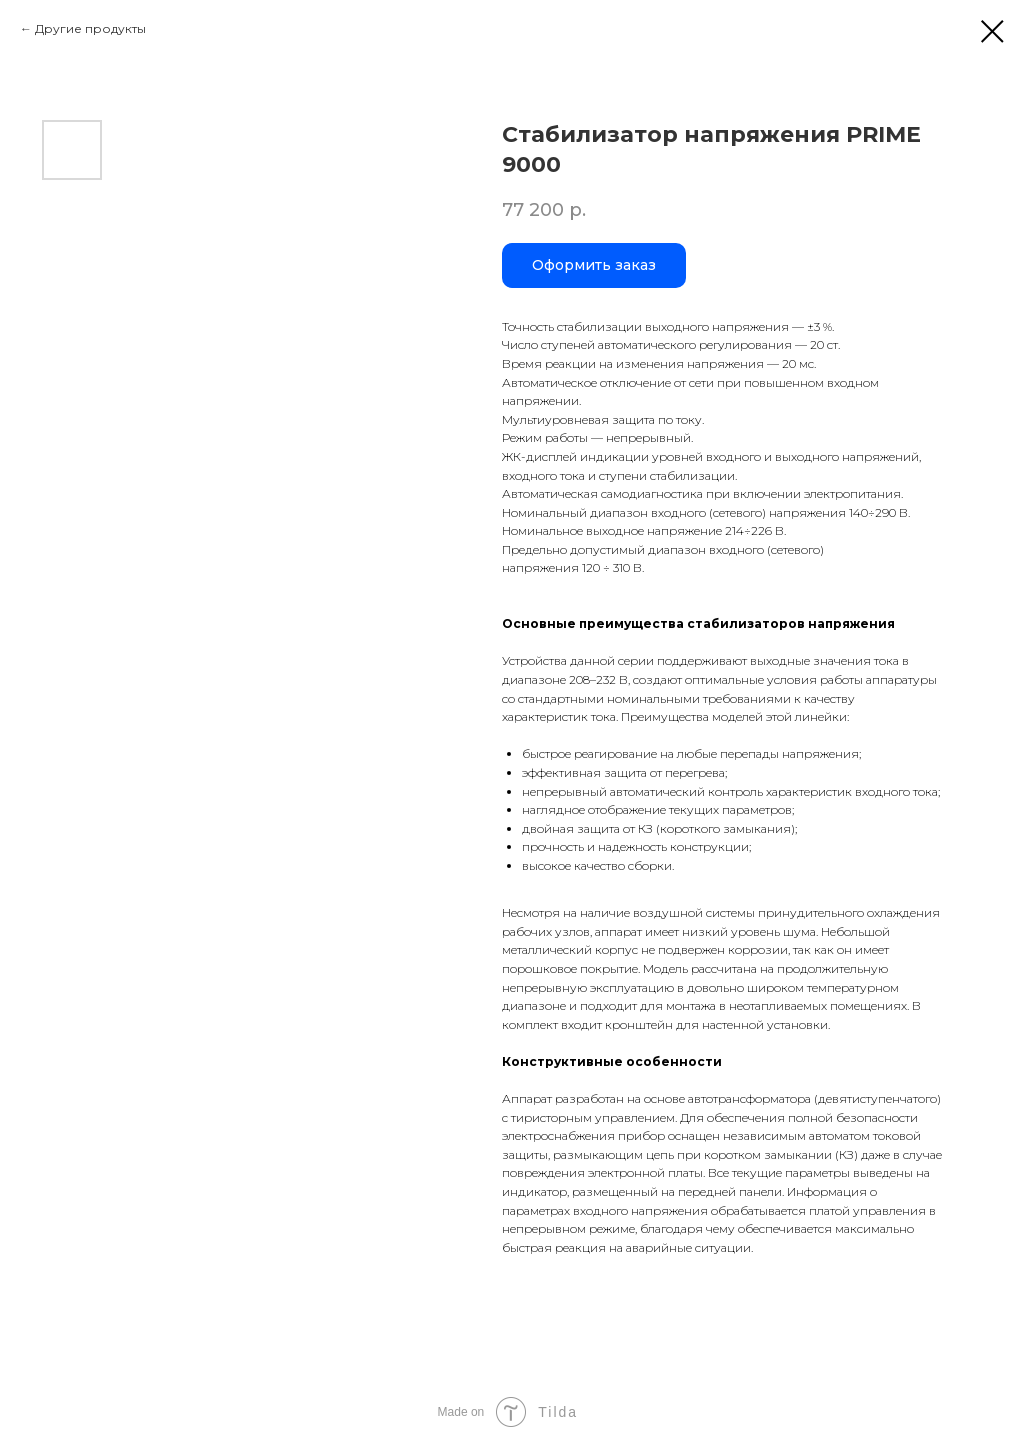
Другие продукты (90, 28)
